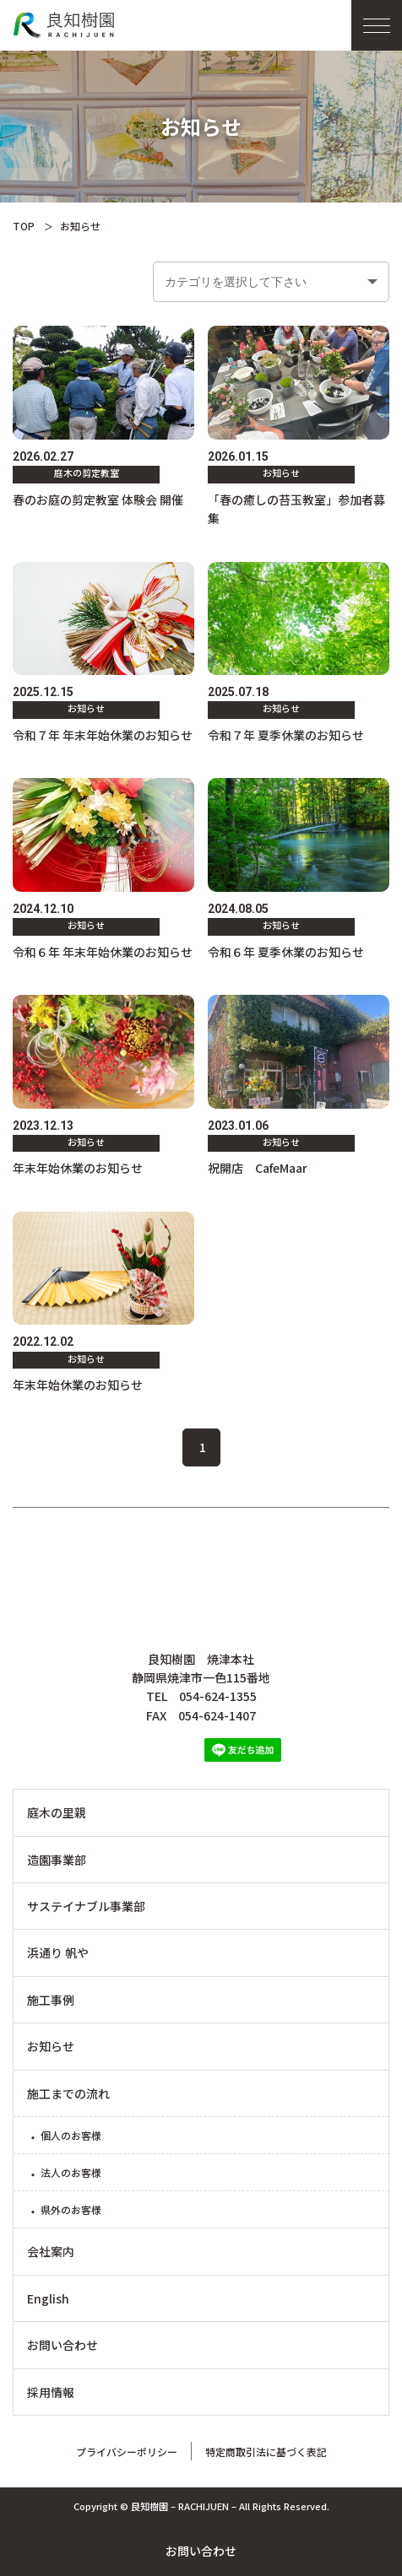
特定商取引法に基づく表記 (266, 2451)
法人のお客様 (71, 2172)
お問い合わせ (201, 2550)
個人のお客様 (71, 2135)
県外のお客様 (71, 2209)
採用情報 (50, 2392)
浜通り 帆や (58, 1952)
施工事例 (50, 1999)
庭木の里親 (56, 1812)
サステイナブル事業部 (86, 1906)
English (48, 2298)
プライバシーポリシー (126, 2451)
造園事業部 (56, 1859)
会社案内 (50, 2251)
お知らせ (50, 2046)
